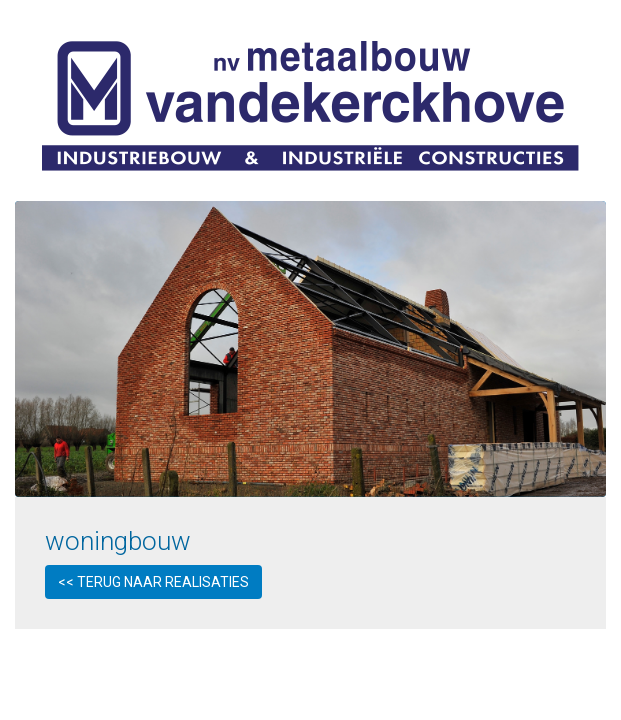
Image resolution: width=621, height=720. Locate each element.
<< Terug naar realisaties (153, 582)
